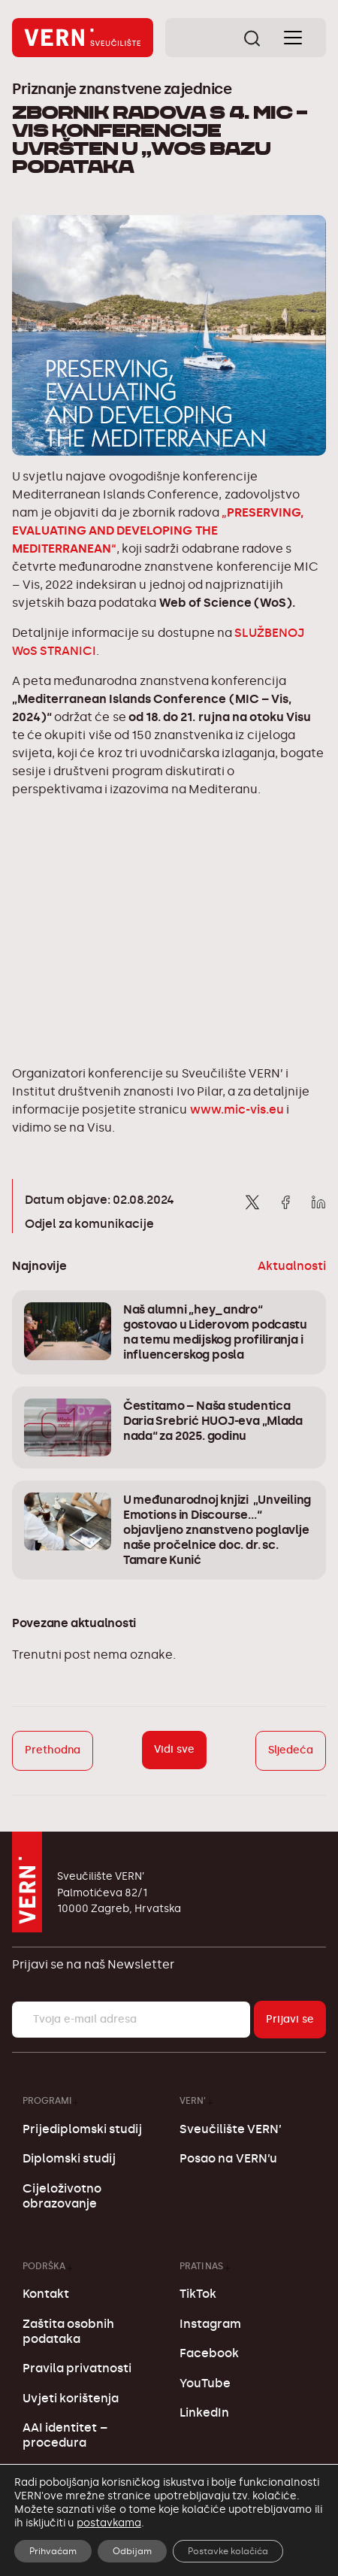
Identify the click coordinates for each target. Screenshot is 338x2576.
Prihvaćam (53, 2551)
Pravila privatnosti (77, 2368)
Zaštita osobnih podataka (68, 2331)
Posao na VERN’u (228, 2158)
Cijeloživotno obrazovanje (62, 2196)
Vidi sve (174, 1749)
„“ (157, 530)
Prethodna (52, 1750)
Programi (47, 2100)
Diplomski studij (69, 2158)
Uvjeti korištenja (71, 2398)
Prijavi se (290, 2019)
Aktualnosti (292, 1266)
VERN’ (193, 2100)
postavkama (109, 2523)
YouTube (205, 2383)
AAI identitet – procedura (65, 2435)
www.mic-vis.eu (237, 1109)
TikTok (198, 2294)
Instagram (210, 2324)
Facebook (209, 2353)
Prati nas (201, 2265)
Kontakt (46, 2294)
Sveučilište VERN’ (231, 2129)
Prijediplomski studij (82, 2129)
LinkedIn (204, 2412)
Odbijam (132, 2551)
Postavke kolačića (228, 2551)
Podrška (44, 2265)
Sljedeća (290, 1750)
